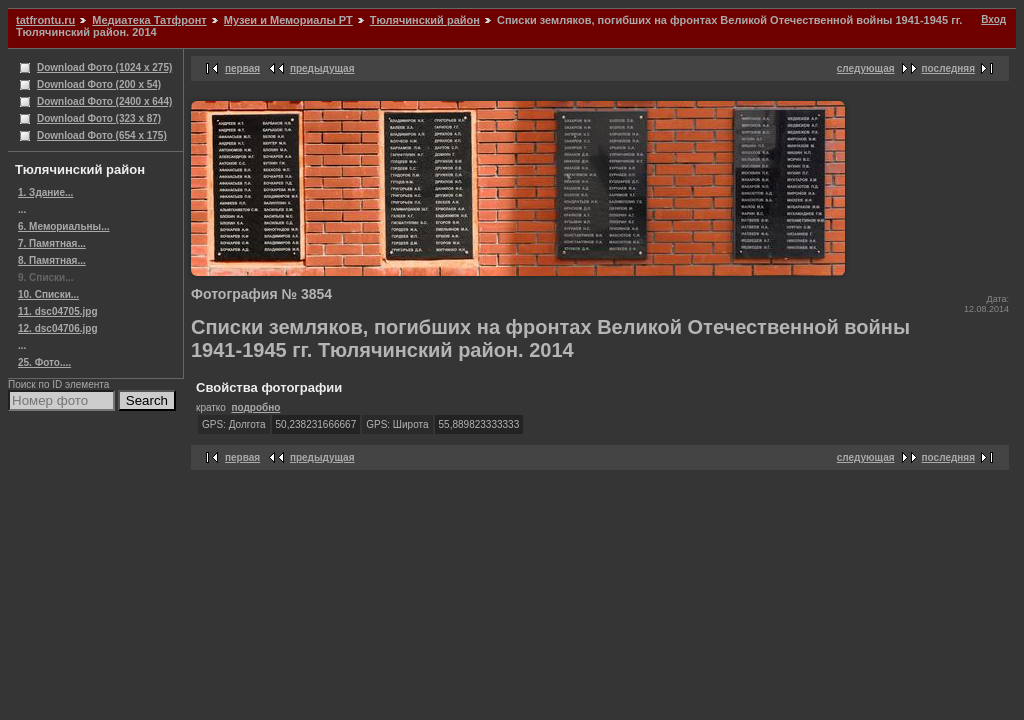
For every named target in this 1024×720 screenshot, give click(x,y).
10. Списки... (48, 294)
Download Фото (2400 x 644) (104, 101)
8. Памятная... (52, 260)
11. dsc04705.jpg (58, 311)
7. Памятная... (52, 243)
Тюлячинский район (425, 20)
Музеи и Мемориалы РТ (288, 20)
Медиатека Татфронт (149, 20)
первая (242, 68)
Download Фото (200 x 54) (99, 84)
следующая (866, 68)
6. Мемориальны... (63, 226)
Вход (993, 19)
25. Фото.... (44, 362)
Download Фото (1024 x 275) (104, 67)
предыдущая (322, 68)
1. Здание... (45, 192)
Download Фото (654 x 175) (102, 135)
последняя (948, 68)
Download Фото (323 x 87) (99, 118)
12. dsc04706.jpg (58, 328)
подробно (255, 407)
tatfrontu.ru (45, 20)
